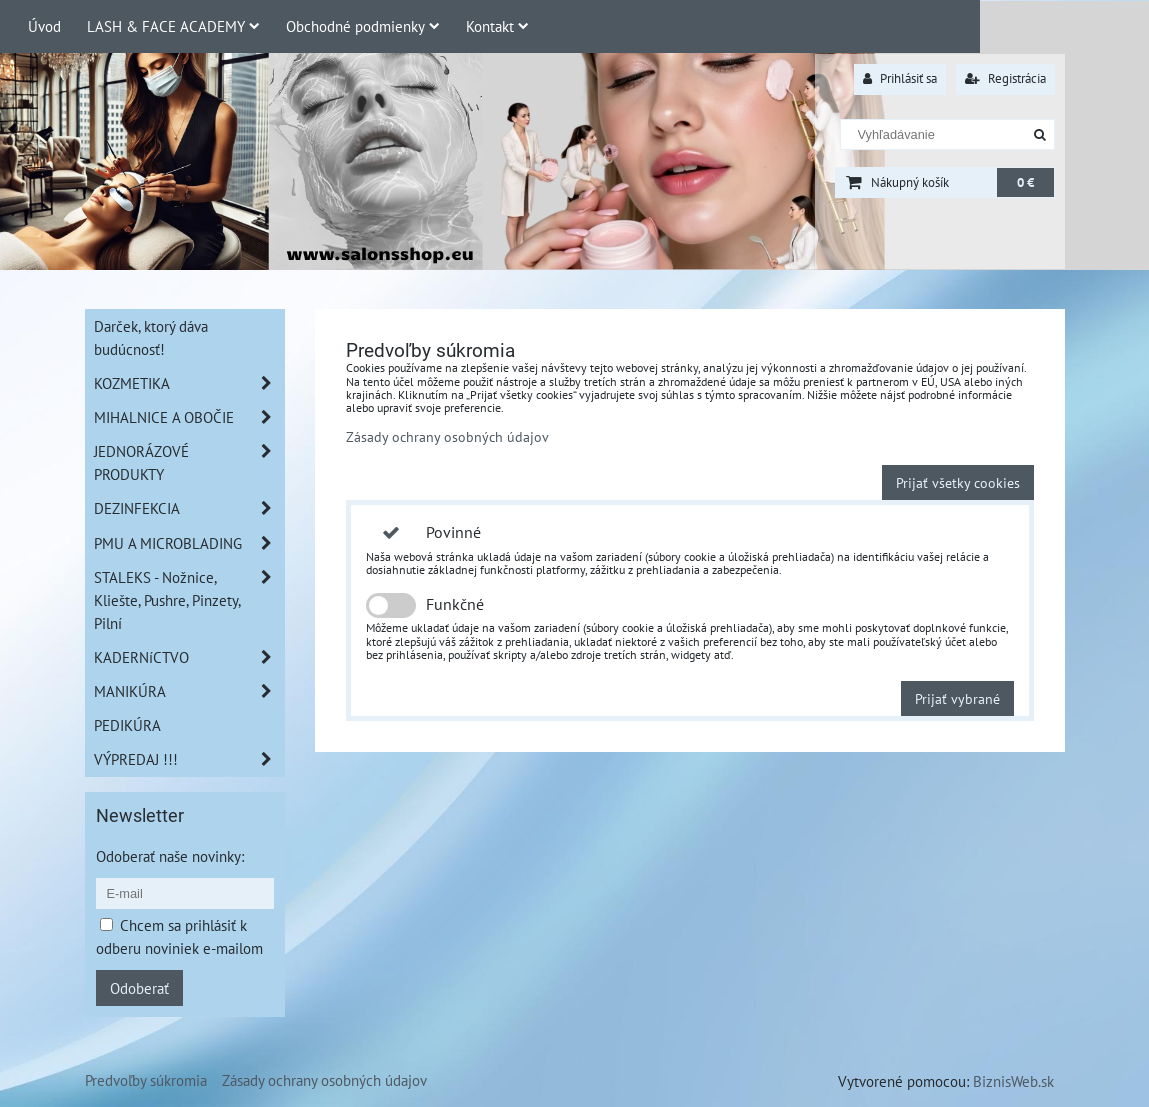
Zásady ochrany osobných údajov (447, 436)
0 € (1025, 182)
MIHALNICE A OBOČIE (189, 417)
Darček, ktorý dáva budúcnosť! (151, 337)
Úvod (44, 26)
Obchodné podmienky (363, 26)
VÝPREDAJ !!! (189, 759)
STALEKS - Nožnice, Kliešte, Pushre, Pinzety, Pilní (189, 600)
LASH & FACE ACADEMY (173, 26)
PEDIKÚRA (127, 725)
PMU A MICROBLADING (189, 543)
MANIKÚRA (189, 691)
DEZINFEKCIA (189, 508)
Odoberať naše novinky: (170, 856)
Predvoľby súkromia (146, 1080)
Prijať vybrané (957, 698)
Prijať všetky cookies (958, 482)
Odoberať (139, 988)
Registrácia (1005, 78)
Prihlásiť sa (900, 78)
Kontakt (497, 26)
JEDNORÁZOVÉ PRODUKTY (189, 463)
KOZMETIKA (189, 383)
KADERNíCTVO (189, 657)
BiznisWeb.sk (1013, 1081)
